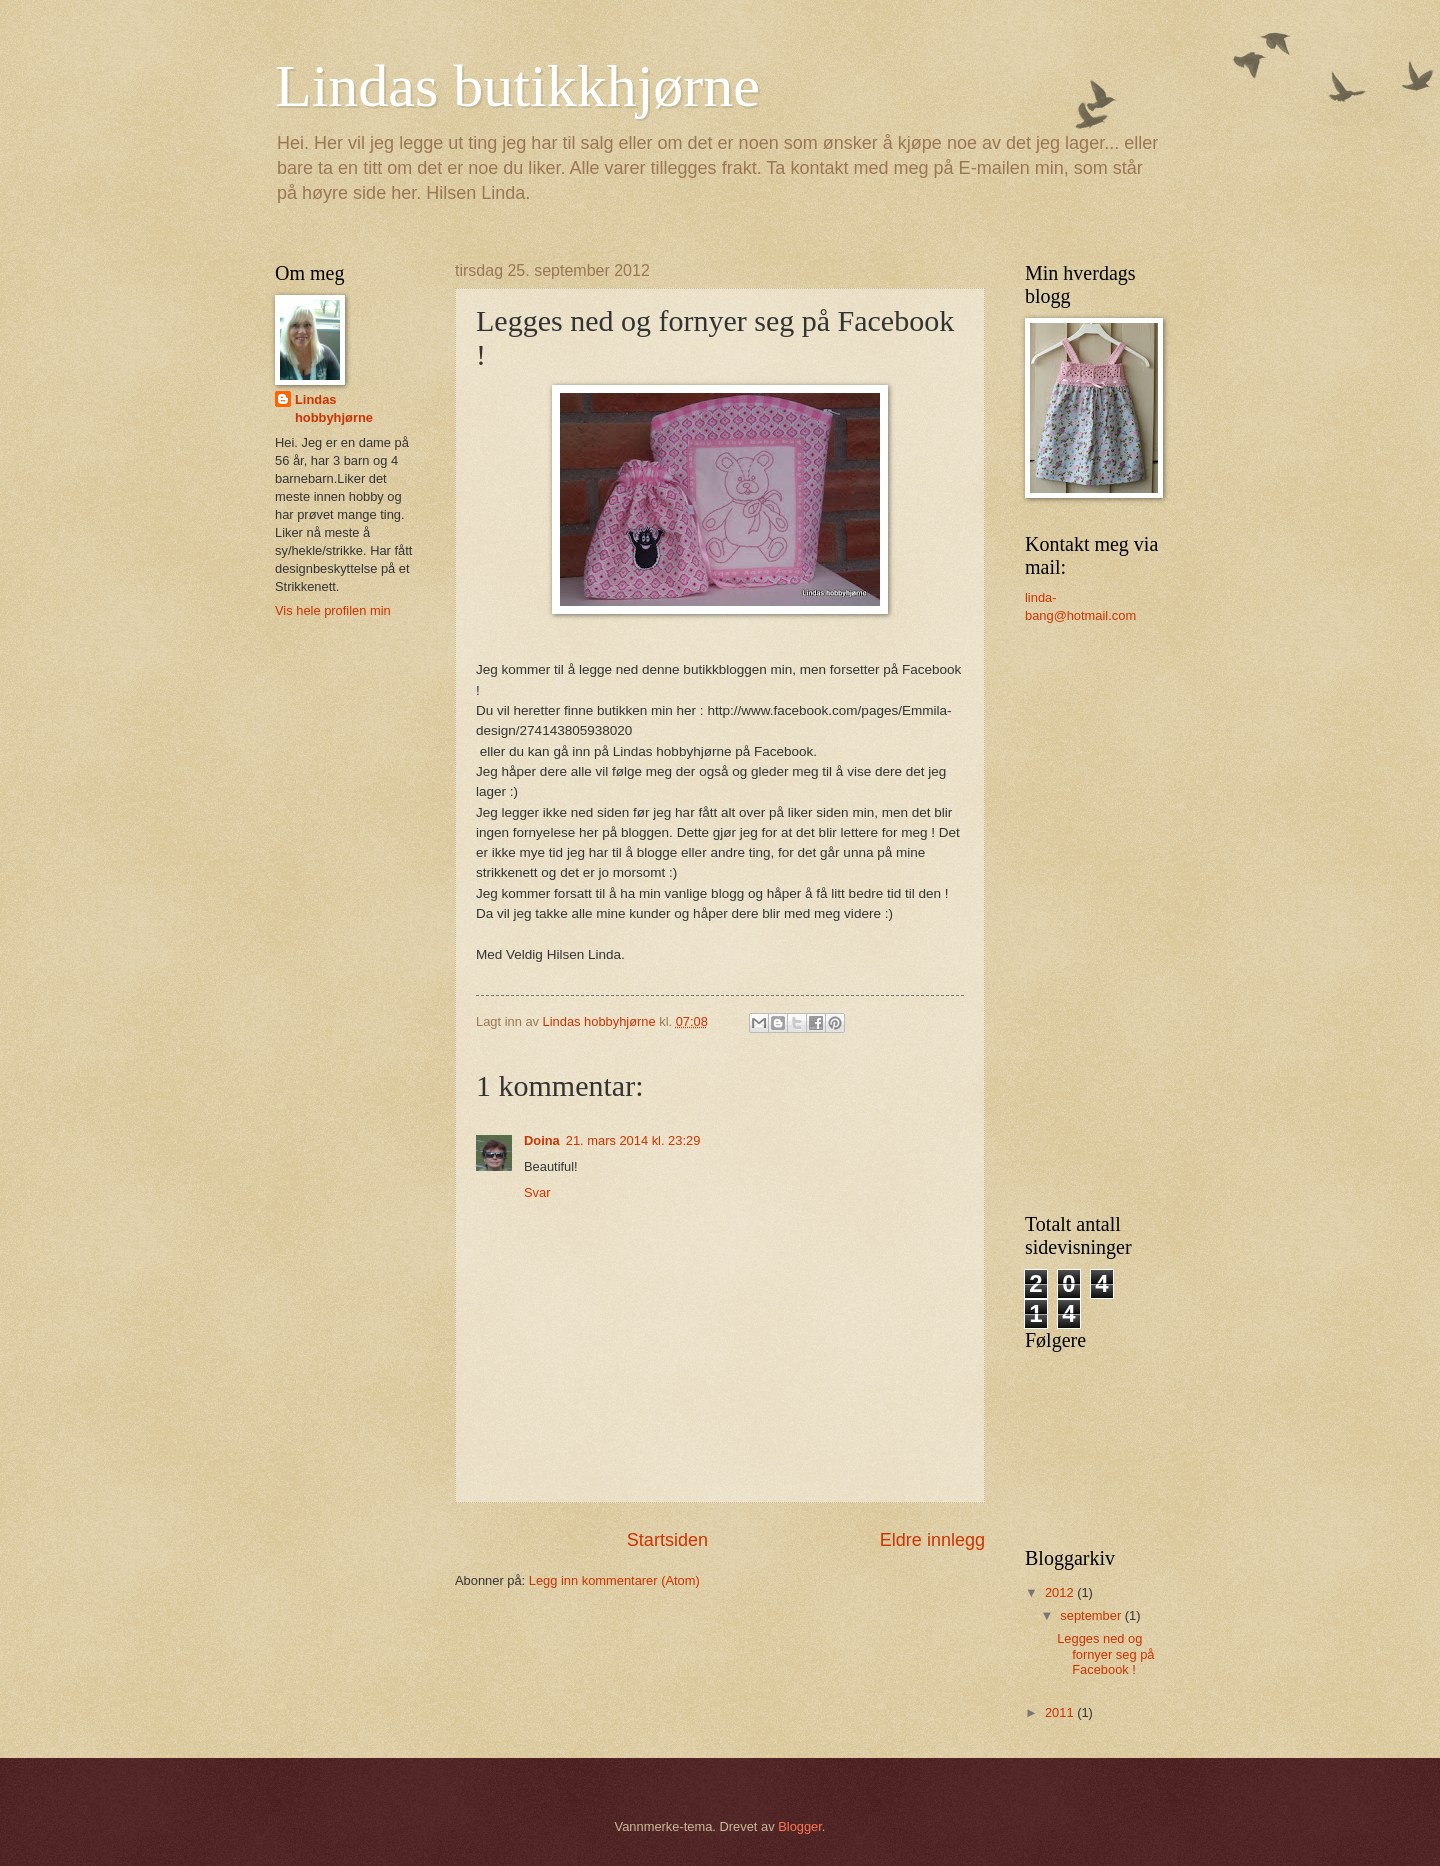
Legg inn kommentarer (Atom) (614, 1580)
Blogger (800, 1826)
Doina (542, 1140)
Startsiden (667, 1540)
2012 (1061, 1592)
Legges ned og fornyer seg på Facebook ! (1105, 1654)
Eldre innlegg (932, 1540)
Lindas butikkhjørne (517, 86)
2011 (1061, 1712)
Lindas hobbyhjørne (334, 408)
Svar (537, 1192)
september (1092, 1615)
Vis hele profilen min (333, 610)
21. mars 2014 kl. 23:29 (633, 1140)
